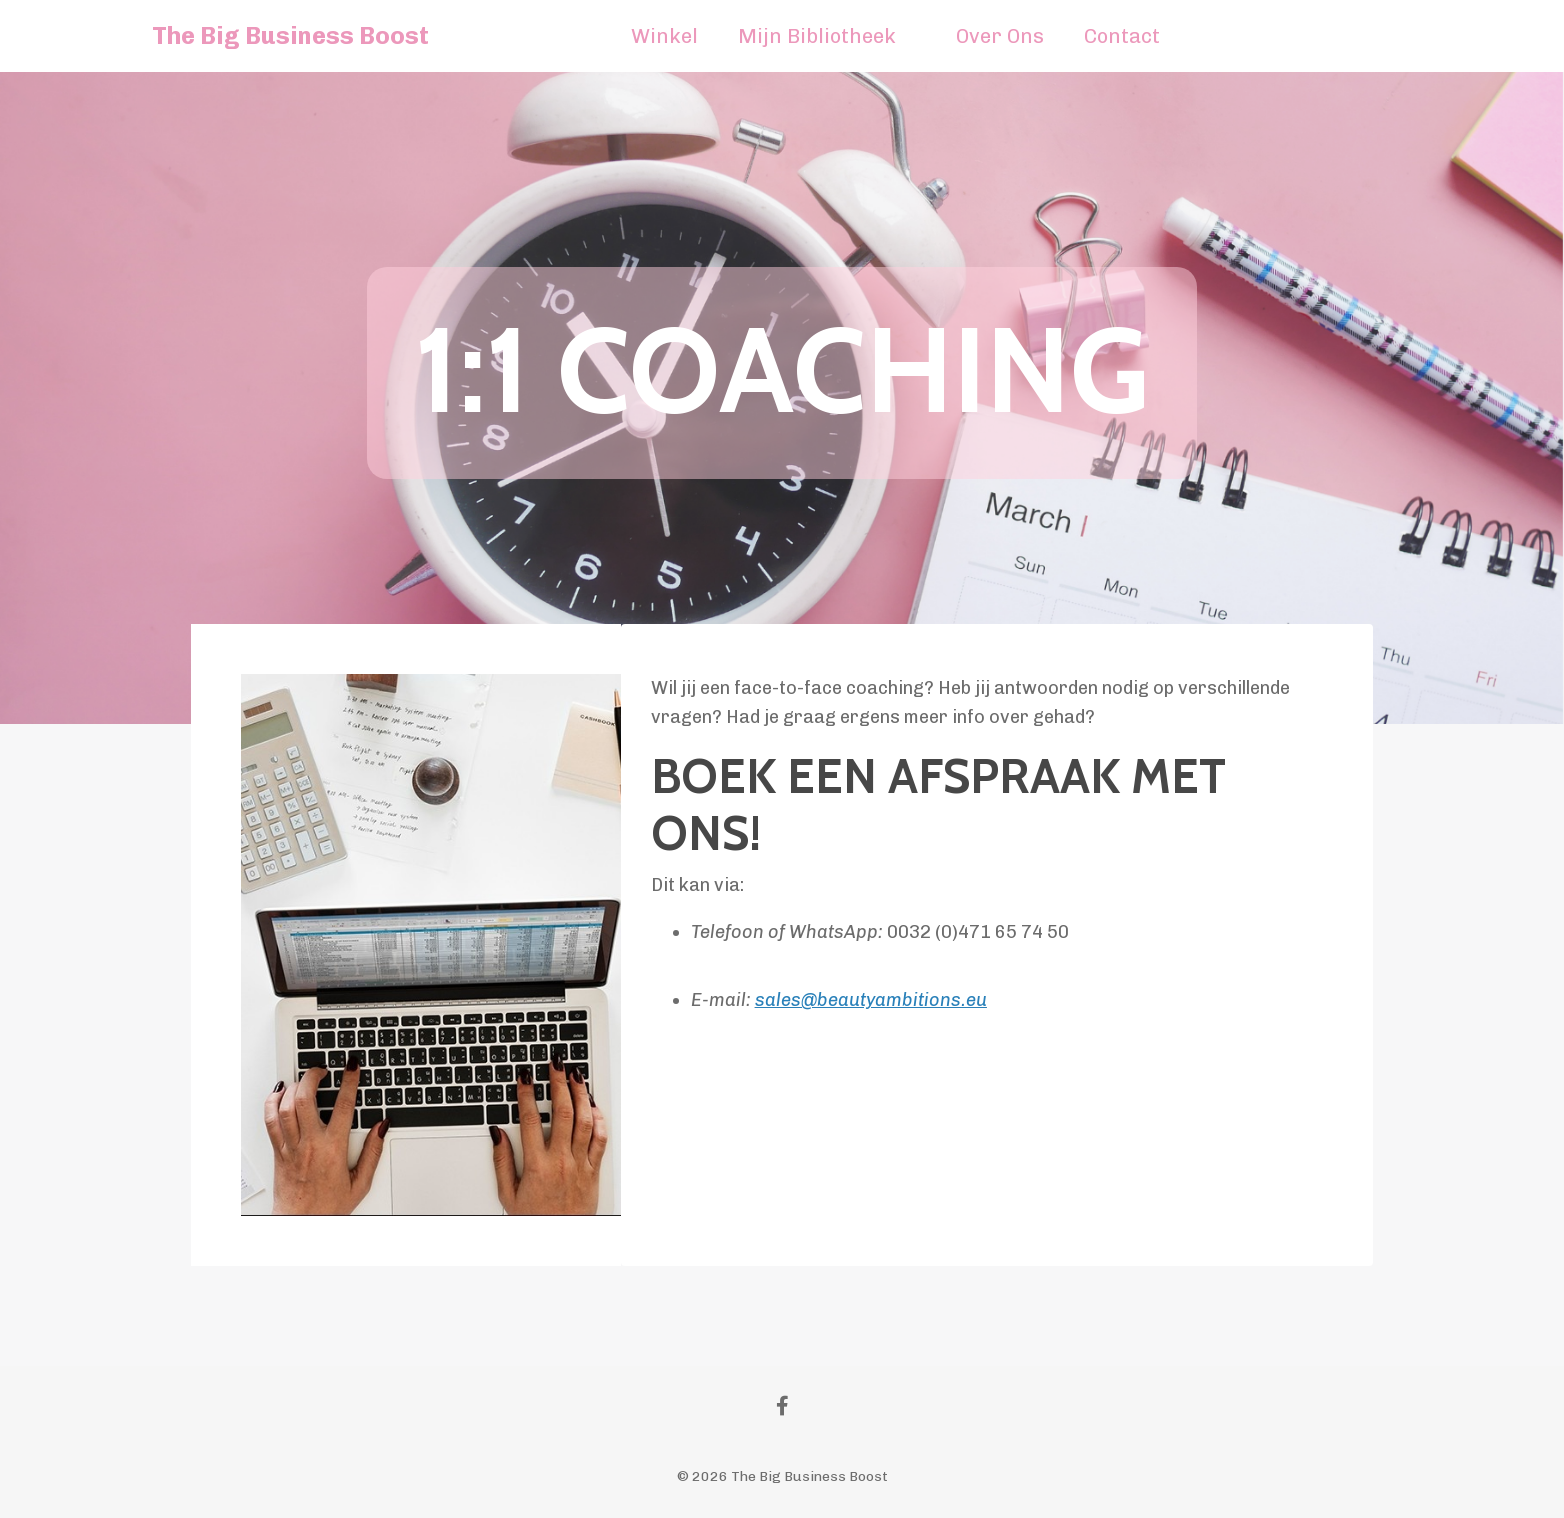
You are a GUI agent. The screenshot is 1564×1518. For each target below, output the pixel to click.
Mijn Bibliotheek (817, 36)
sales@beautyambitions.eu (871, 1000)
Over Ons (1000, 36)
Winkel (664, 36)
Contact (1122, 36)
